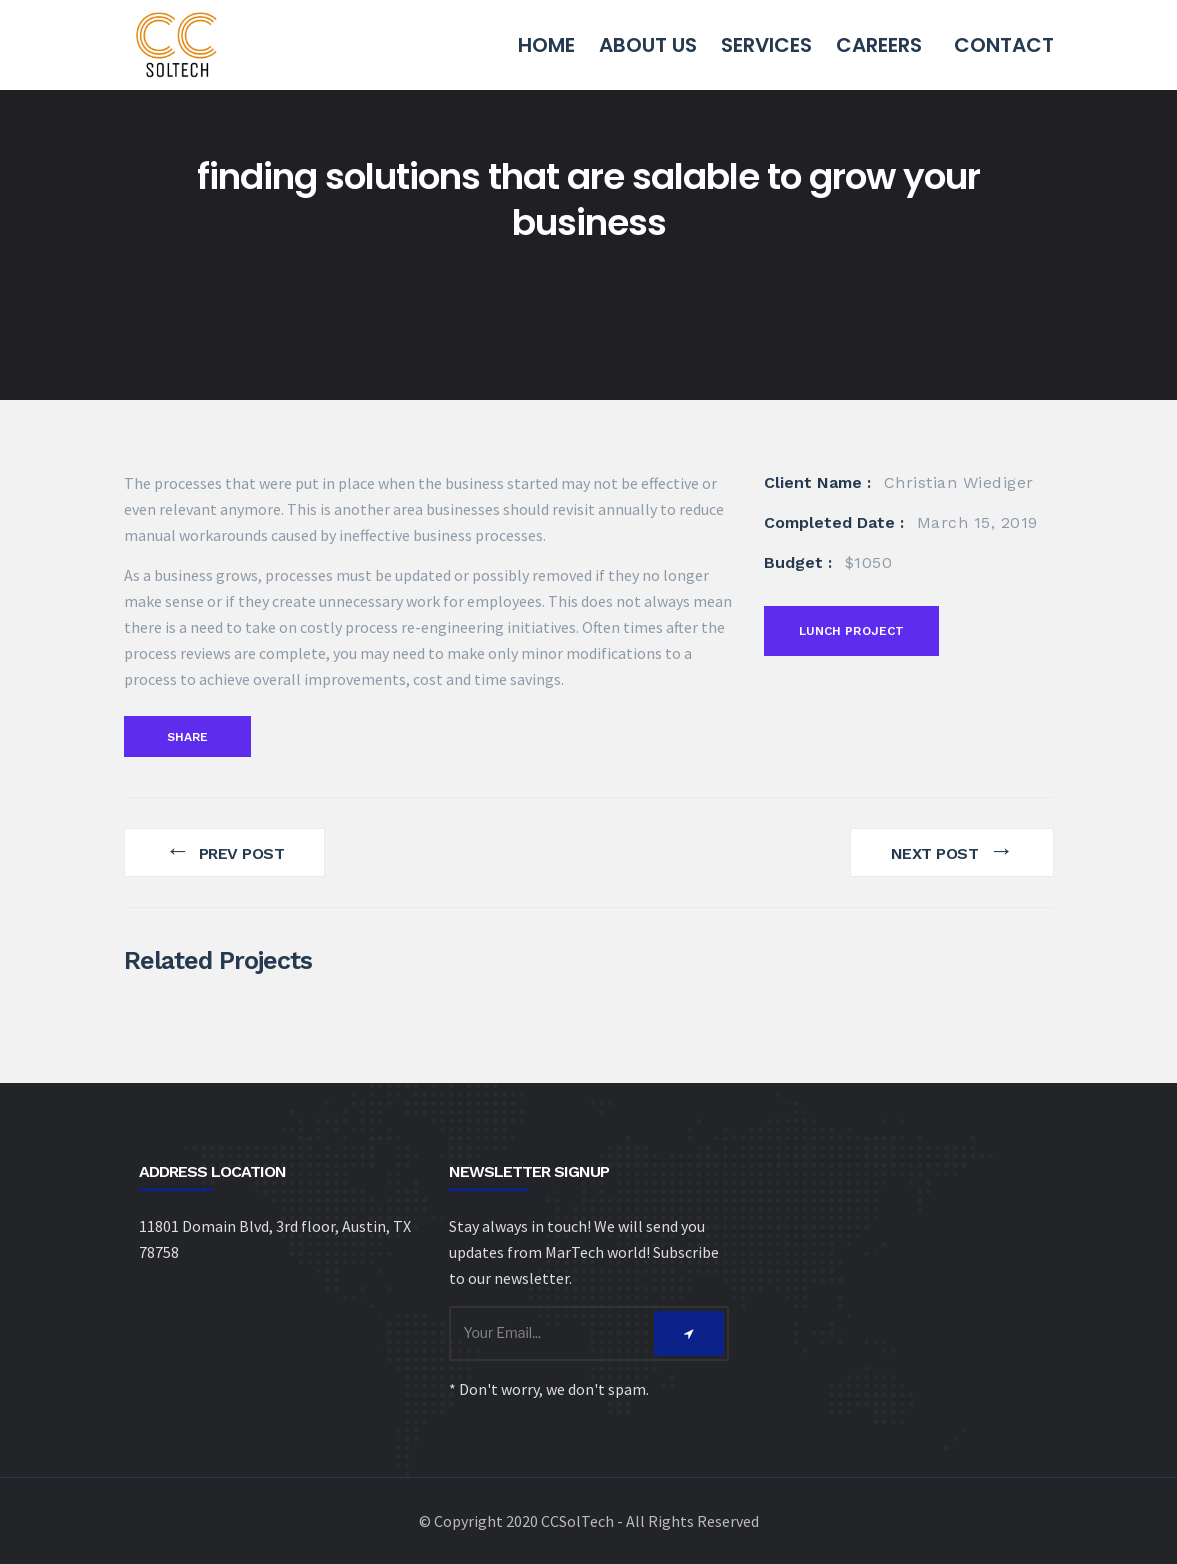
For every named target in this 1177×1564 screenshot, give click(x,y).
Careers (879, 45)
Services (766, 45)
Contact (1004, 45)
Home (546, 45)
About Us (648, 45)
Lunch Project (852, 631)
